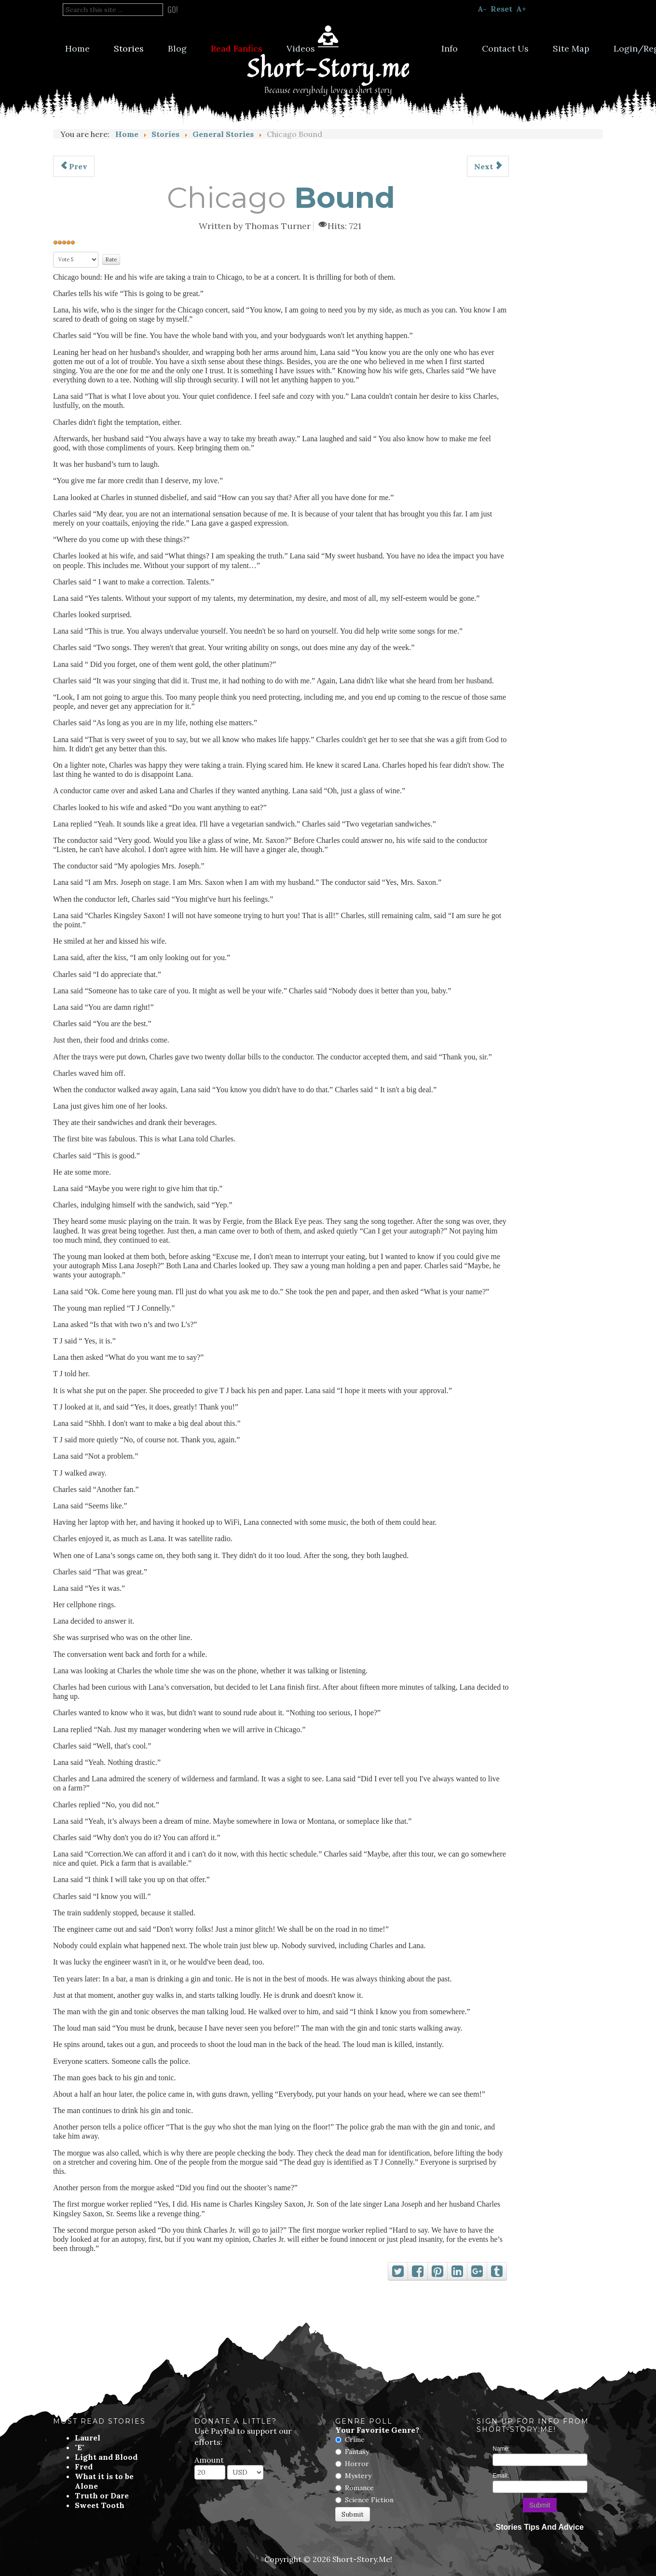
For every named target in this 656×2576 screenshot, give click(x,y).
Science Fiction (369, 2499)
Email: (500, 2475)
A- (482, 9)
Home (77, 48)
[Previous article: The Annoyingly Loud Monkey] (74, 166)
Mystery (358, 2475)
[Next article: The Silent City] (488, 166)
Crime (355, 2439)
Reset (501, 9)
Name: (500, 2448)
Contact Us (505, 48)
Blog (177, 48)
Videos (301, 48)
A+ (521, 9)
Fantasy (357, 2451)
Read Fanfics (236, 48)
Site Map (571, 48)
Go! (172, 9)
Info (449, 48)
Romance (359, 2487)
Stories (129, 48)
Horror (357, 2463)
